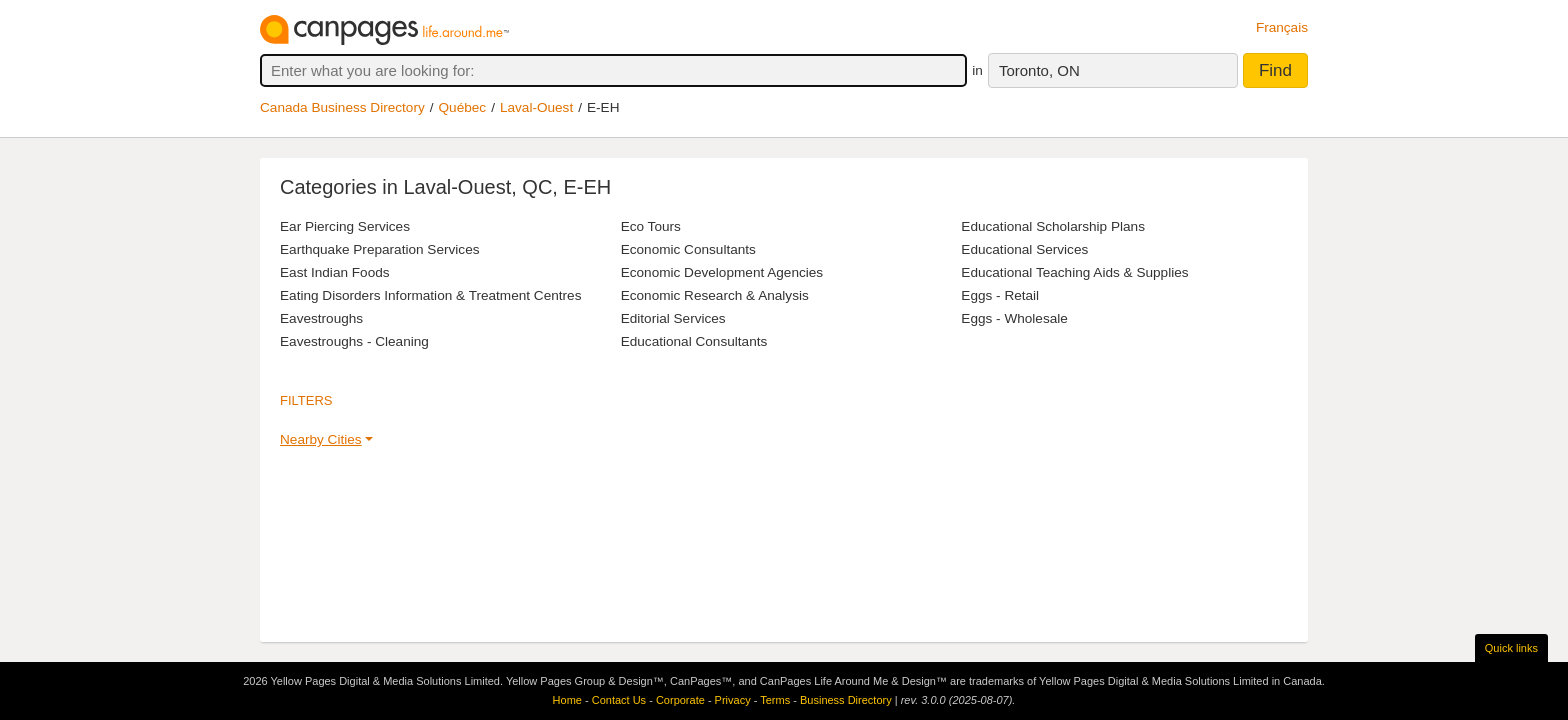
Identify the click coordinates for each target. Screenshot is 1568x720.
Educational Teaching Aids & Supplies (1074, 272)
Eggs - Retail (1000, 295)
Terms (775, 700)
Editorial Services (673, 318)
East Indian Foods (335, 272)
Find (1275, 70)
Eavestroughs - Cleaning (354, 341)
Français (1282, 27)
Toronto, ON (1039, 70)
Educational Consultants (694, 341)
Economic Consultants (688, 249)
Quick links (1511, 648)
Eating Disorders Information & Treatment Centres (430, 295)
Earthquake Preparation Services (380, 249)
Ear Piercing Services (345, 226)
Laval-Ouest (536, 107)
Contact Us (619, 700)
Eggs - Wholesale (1014, 318)
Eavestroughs (321, 318)
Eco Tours (651, 226)
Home (567, 700)
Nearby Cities (321, 439)
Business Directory (846, 700)
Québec (463, 107)
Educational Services (1024, 249)
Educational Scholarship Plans (1053, 226)
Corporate (680, 700)
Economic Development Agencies (722, 272)
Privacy (733, 700)
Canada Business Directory (342, 107)
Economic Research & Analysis (715, 295)
